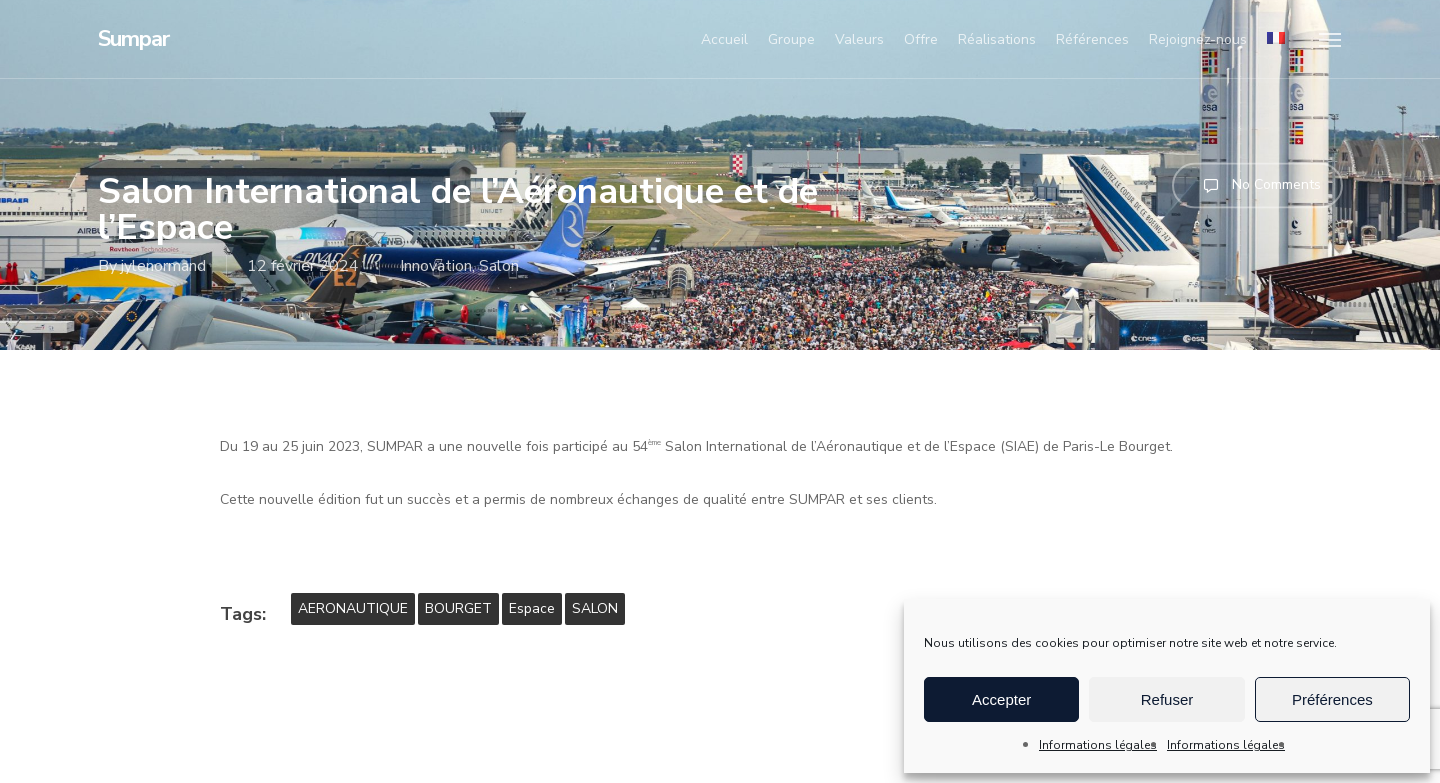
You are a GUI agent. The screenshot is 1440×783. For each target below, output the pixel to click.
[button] (1331, 39)
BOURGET (458, 608)
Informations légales (1098, 745)
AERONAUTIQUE (353, 608)
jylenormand (163, 266)
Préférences (1332, 699)
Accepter (1001, 699)
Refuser (1167, 699)
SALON (595, 608)
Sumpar (133, 39)
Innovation (436, 266)
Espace (532, 608)
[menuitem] (1276, 40)
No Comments (1257, 185)
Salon (499, 266)
